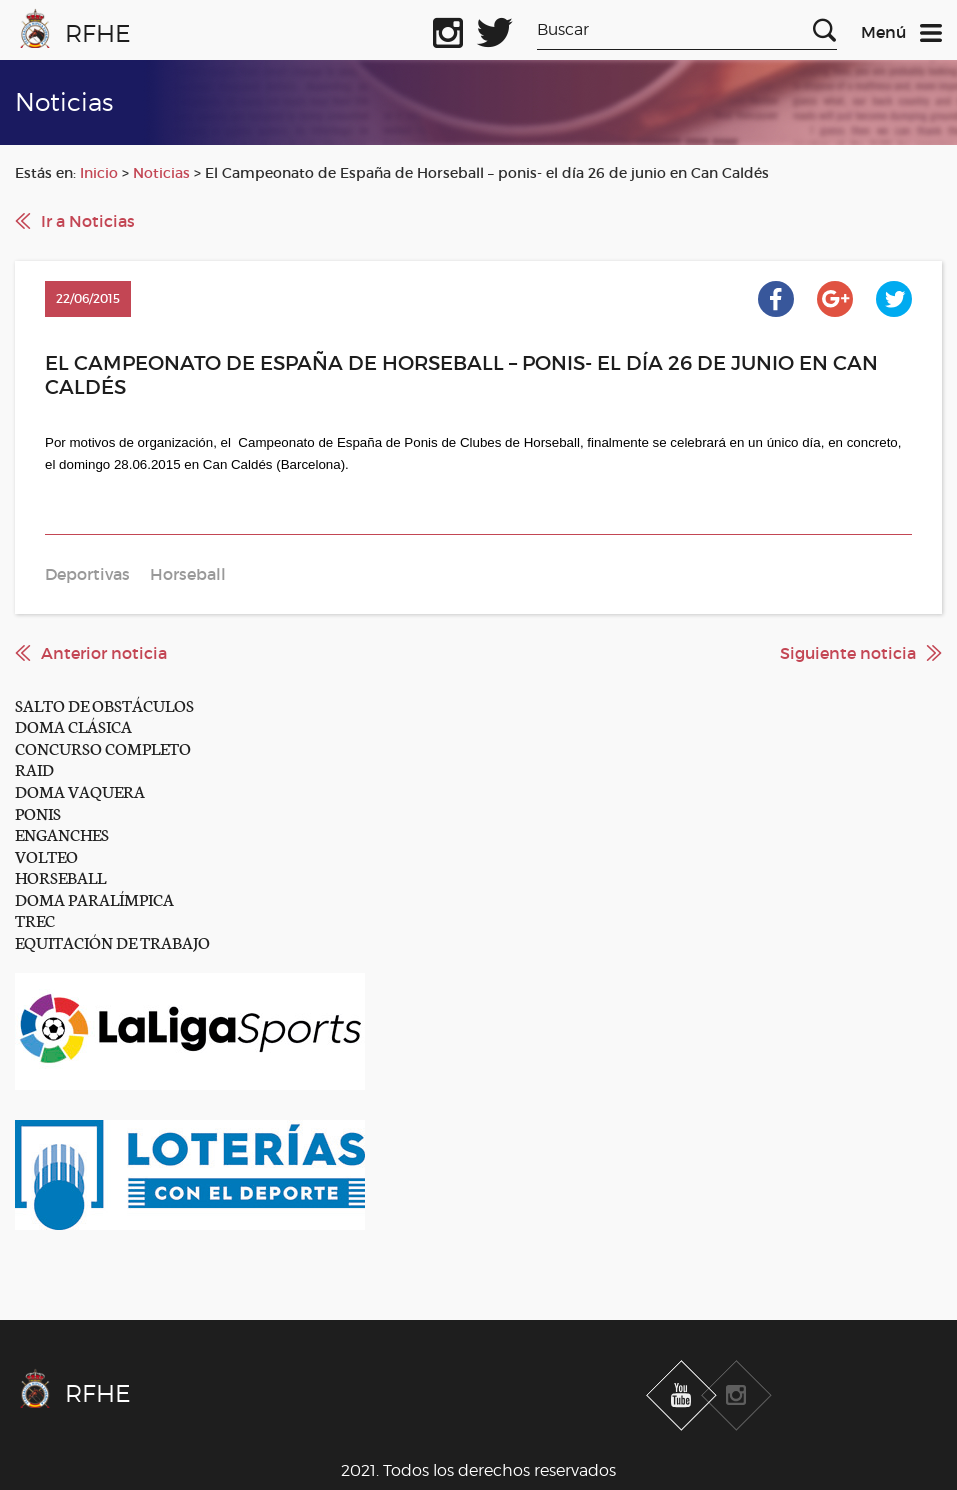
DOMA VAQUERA (80, 790)
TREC (35, 919)
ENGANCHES (62, 833)
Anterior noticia (104, 653)
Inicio (99, 173)
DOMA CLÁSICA (73, 725)
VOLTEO (46, 855)
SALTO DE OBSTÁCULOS (104, 704)
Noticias (161, 173)
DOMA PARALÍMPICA (94, 898)
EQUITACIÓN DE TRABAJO (112, 941)
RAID (34, 768)
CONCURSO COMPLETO (103, 747)
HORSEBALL (60, 876)
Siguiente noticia (848, 653)
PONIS (38, 812)
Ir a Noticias (88, 221)
